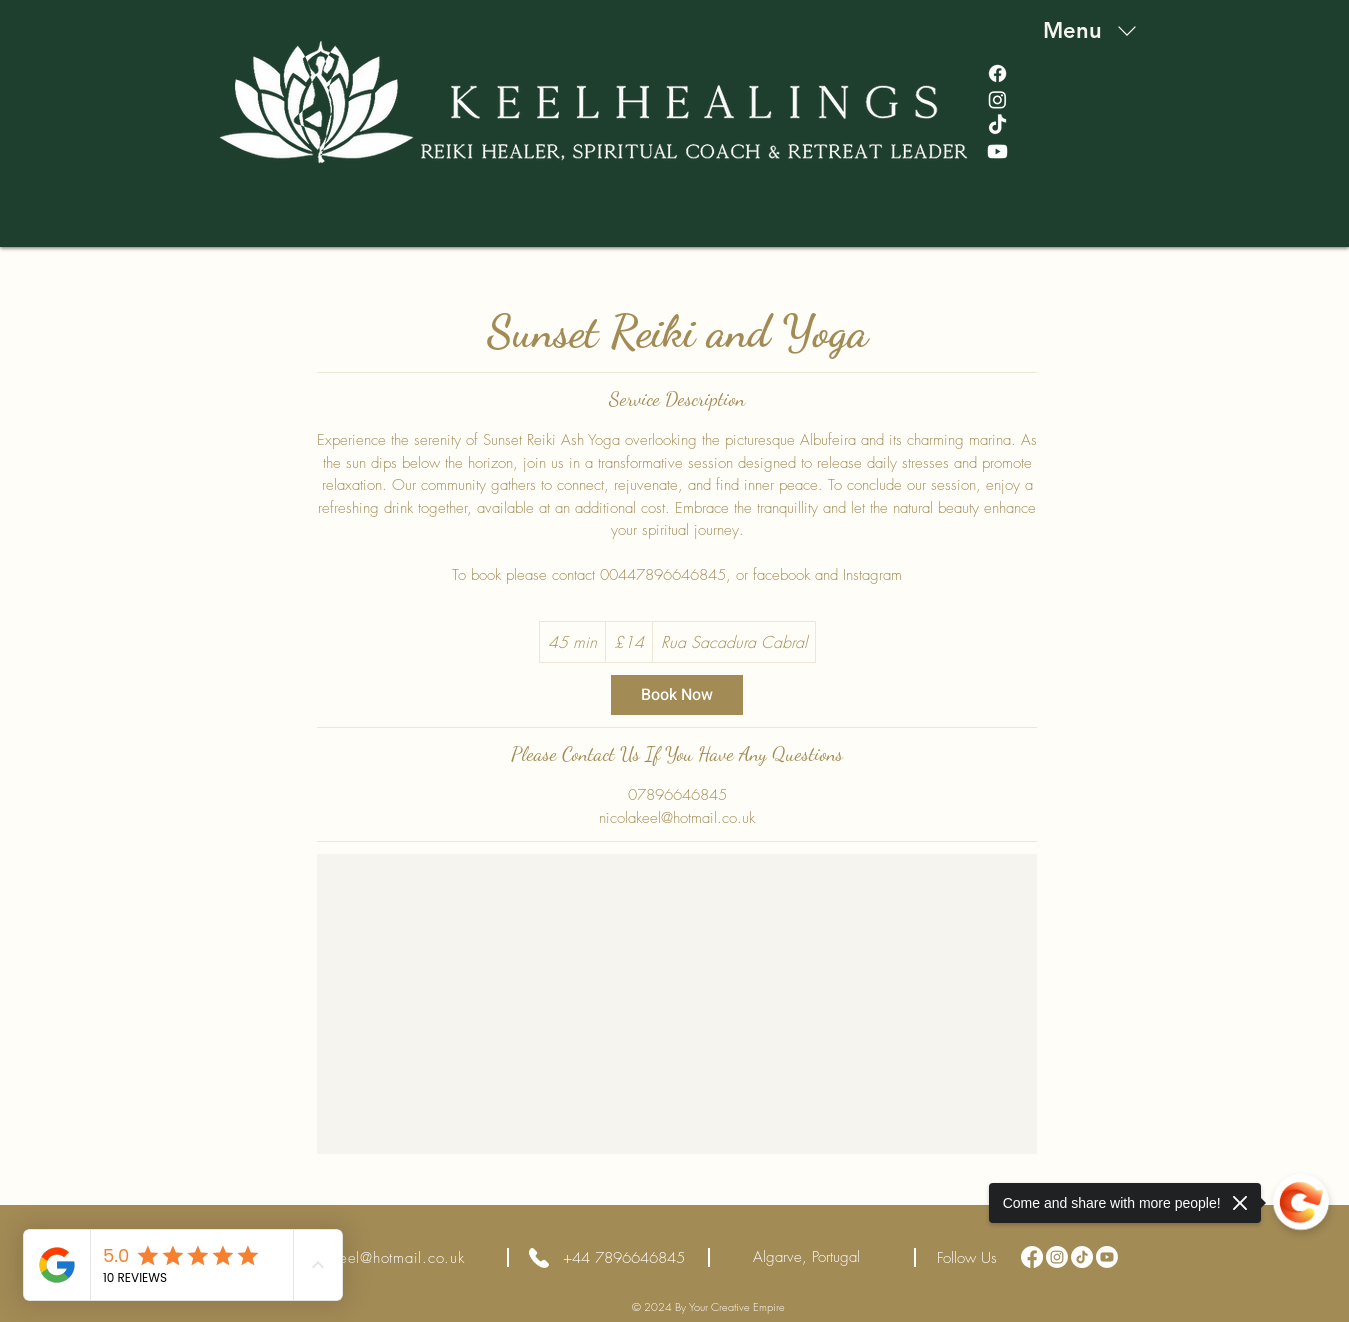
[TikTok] (997, 125)
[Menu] (1093, 30)
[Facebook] (997, 73)
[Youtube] (997, 151)
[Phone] (539, 1257)
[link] (677, 695)
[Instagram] (997, 99)
